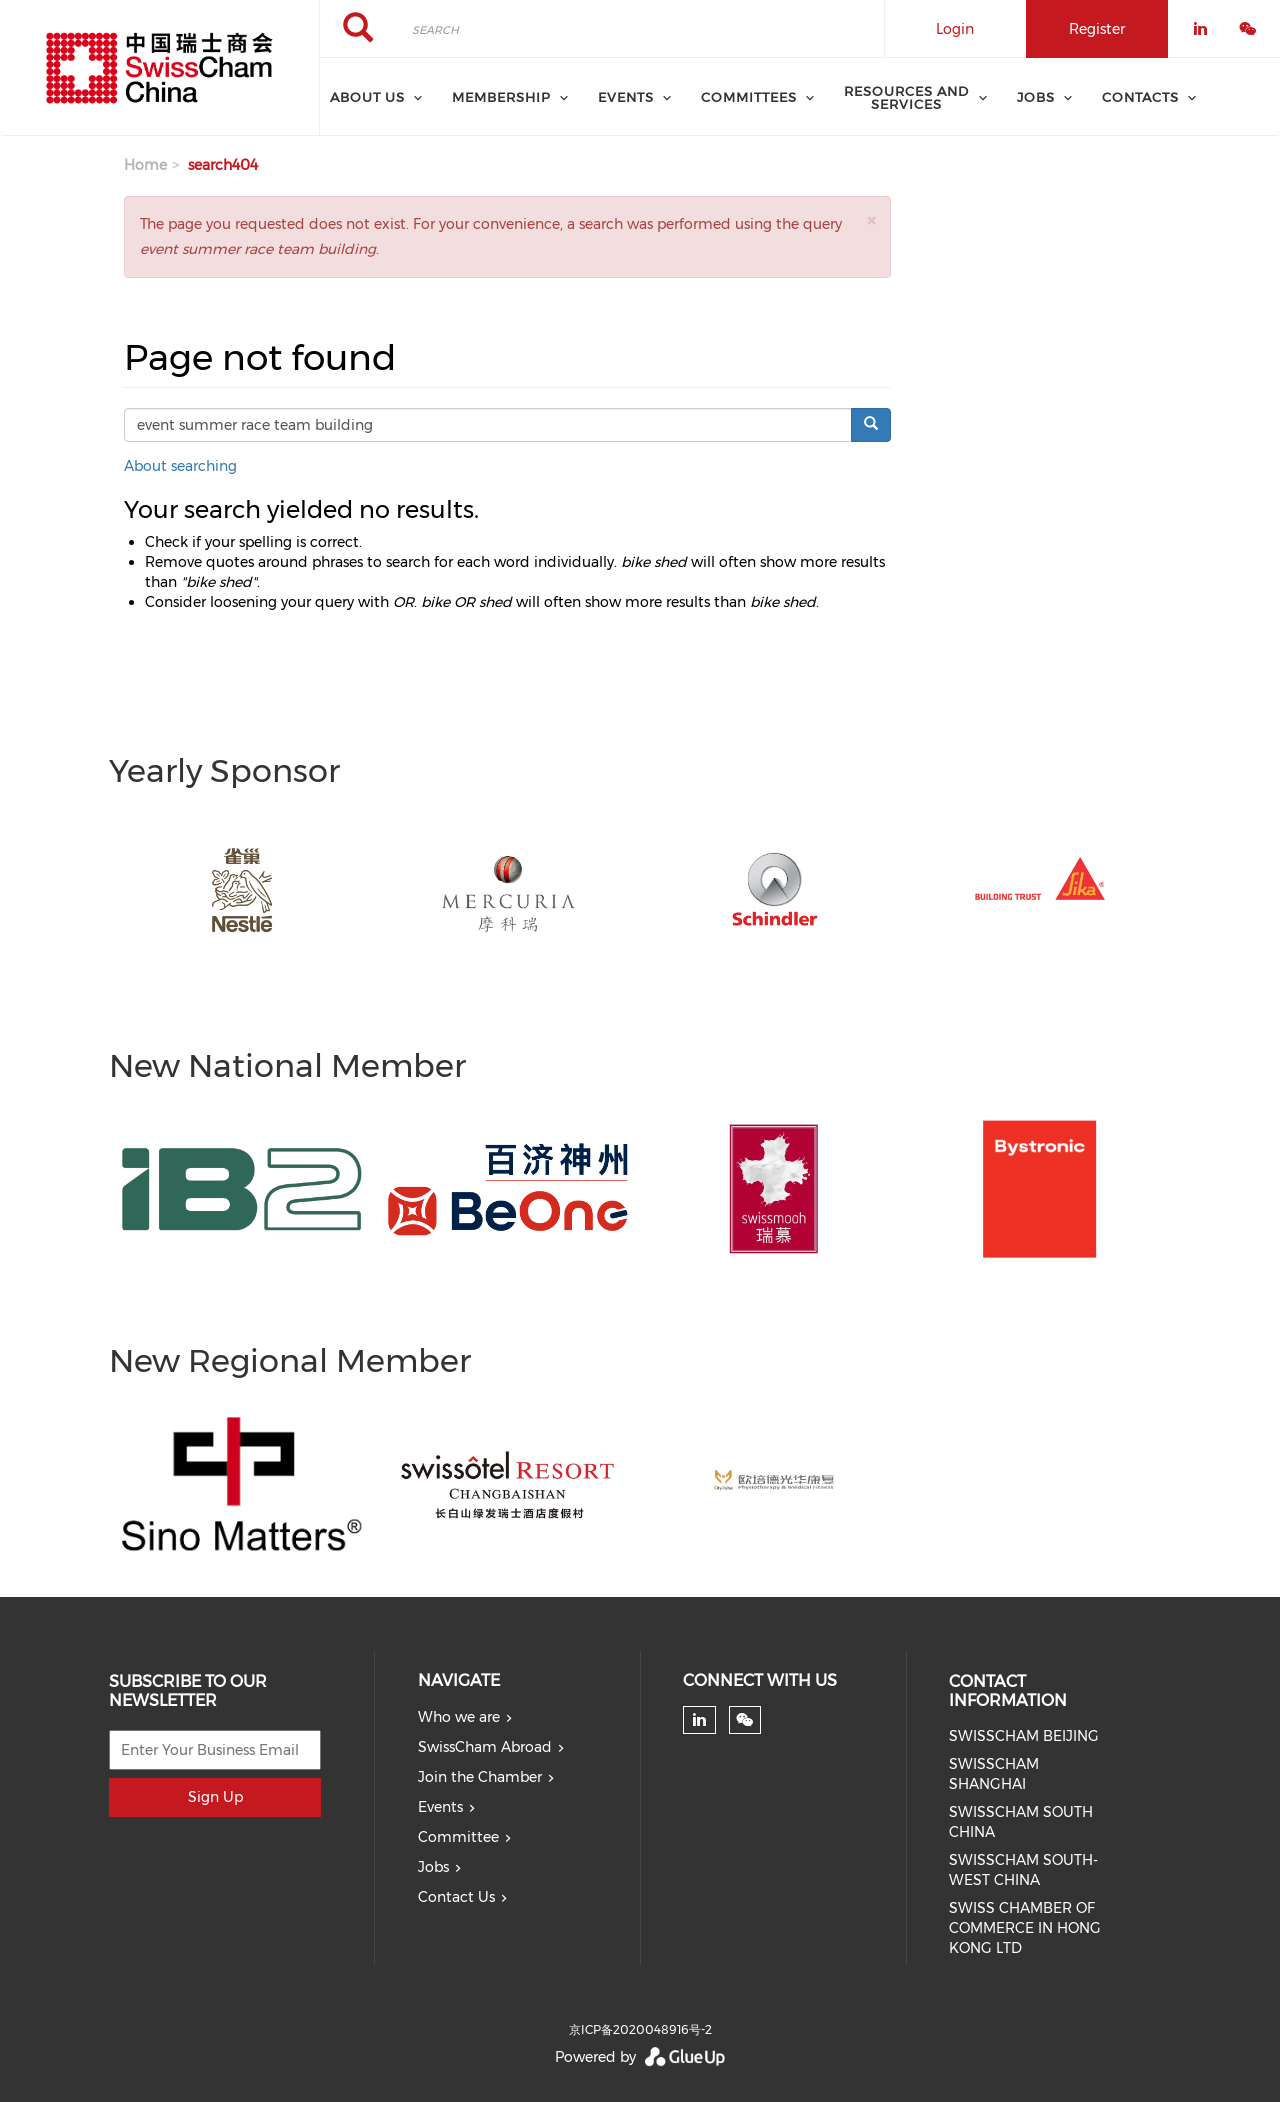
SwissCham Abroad (485, 1747)
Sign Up (215, 1797)
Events (440, 1807)
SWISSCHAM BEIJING (1024, 1736)
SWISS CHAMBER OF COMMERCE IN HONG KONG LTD (1025, 1928)
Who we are (459, 1717)
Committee (458, 1837)
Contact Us (456, 1897)
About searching (180, 466)
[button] (871, 220)
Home (145, 165)
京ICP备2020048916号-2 (640, 2029)
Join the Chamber (480, 1777)
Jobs (433, 1867)
